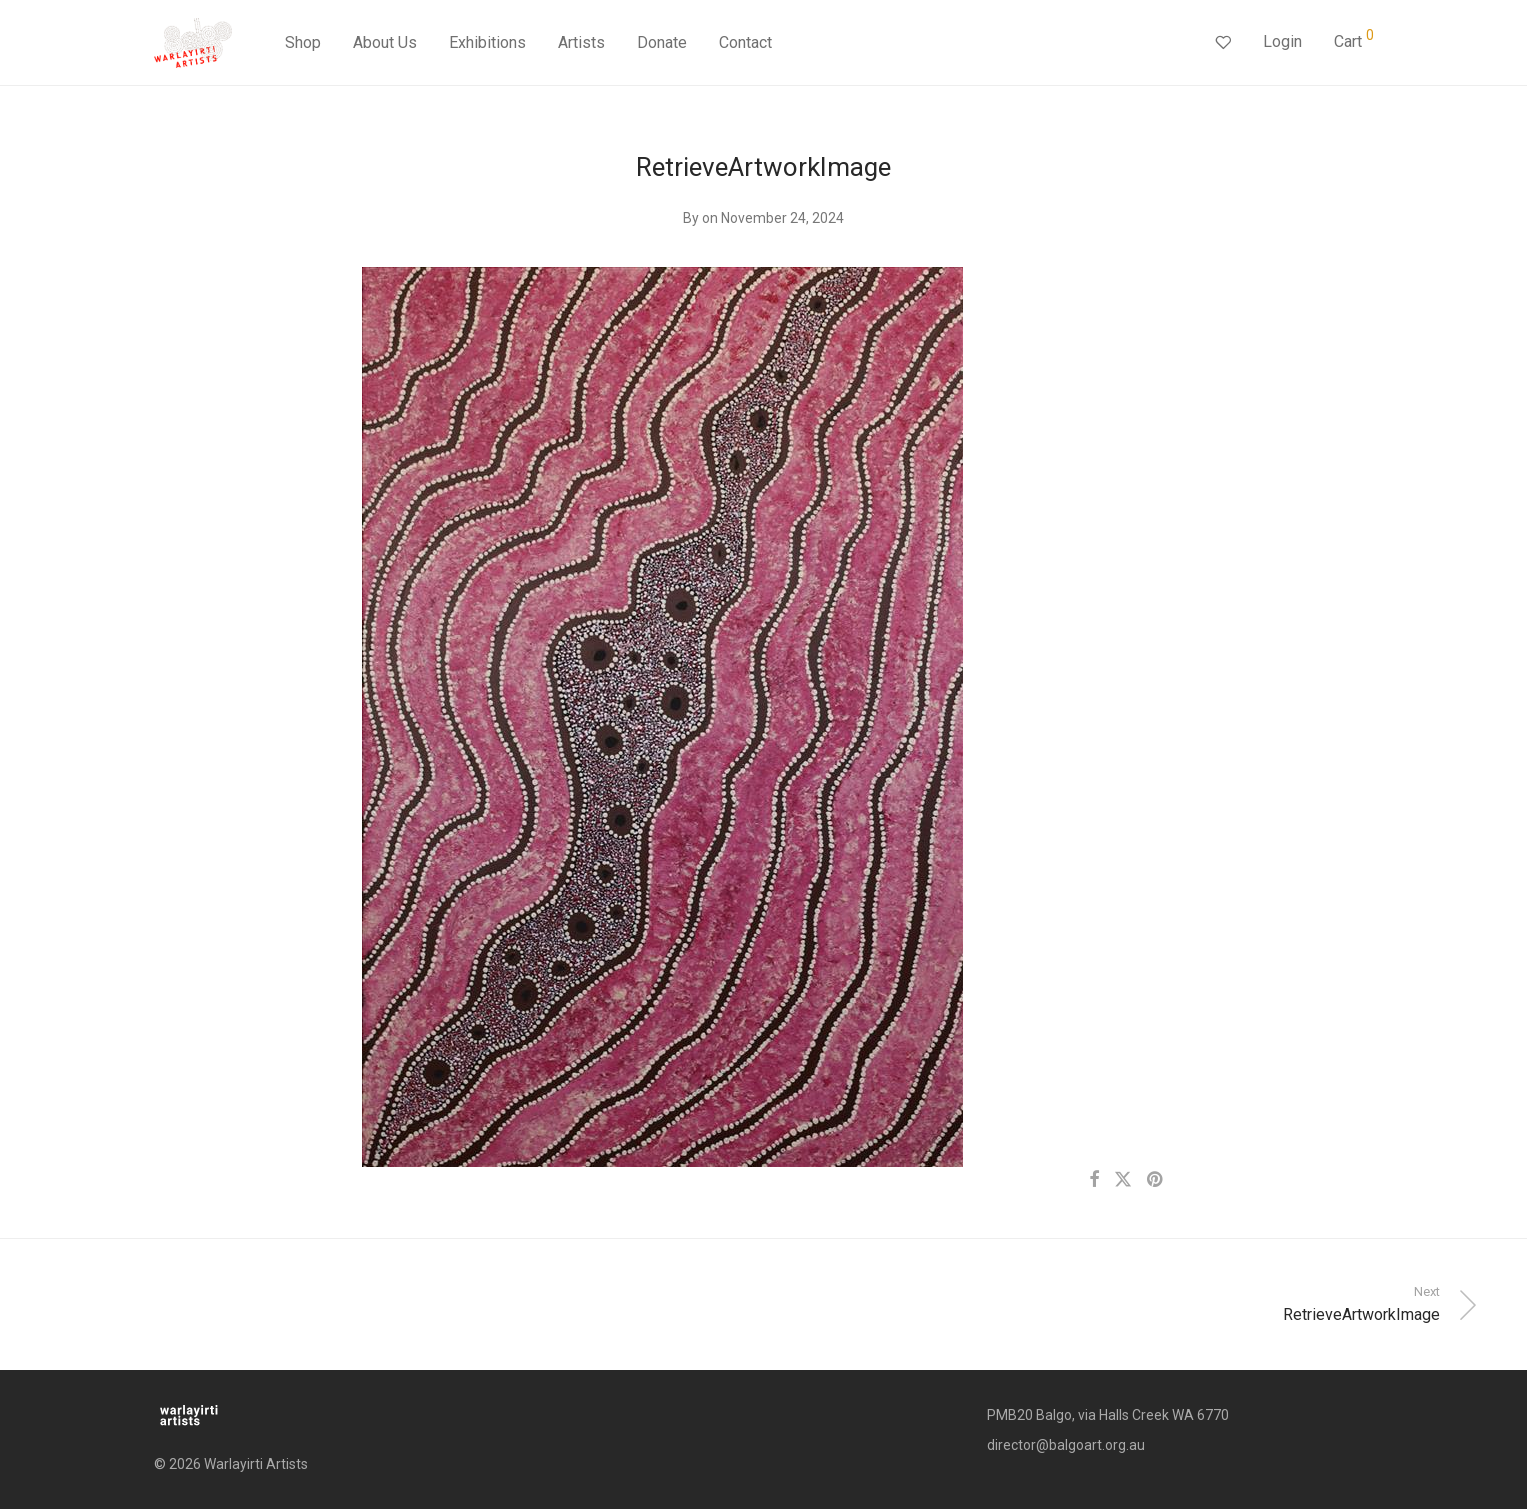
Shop (303, 42)
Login (1282, 41)
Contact (745, 42)
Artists (581, 42)
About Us (385, 42)
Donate (662, 42)
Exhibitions (487, 42)
